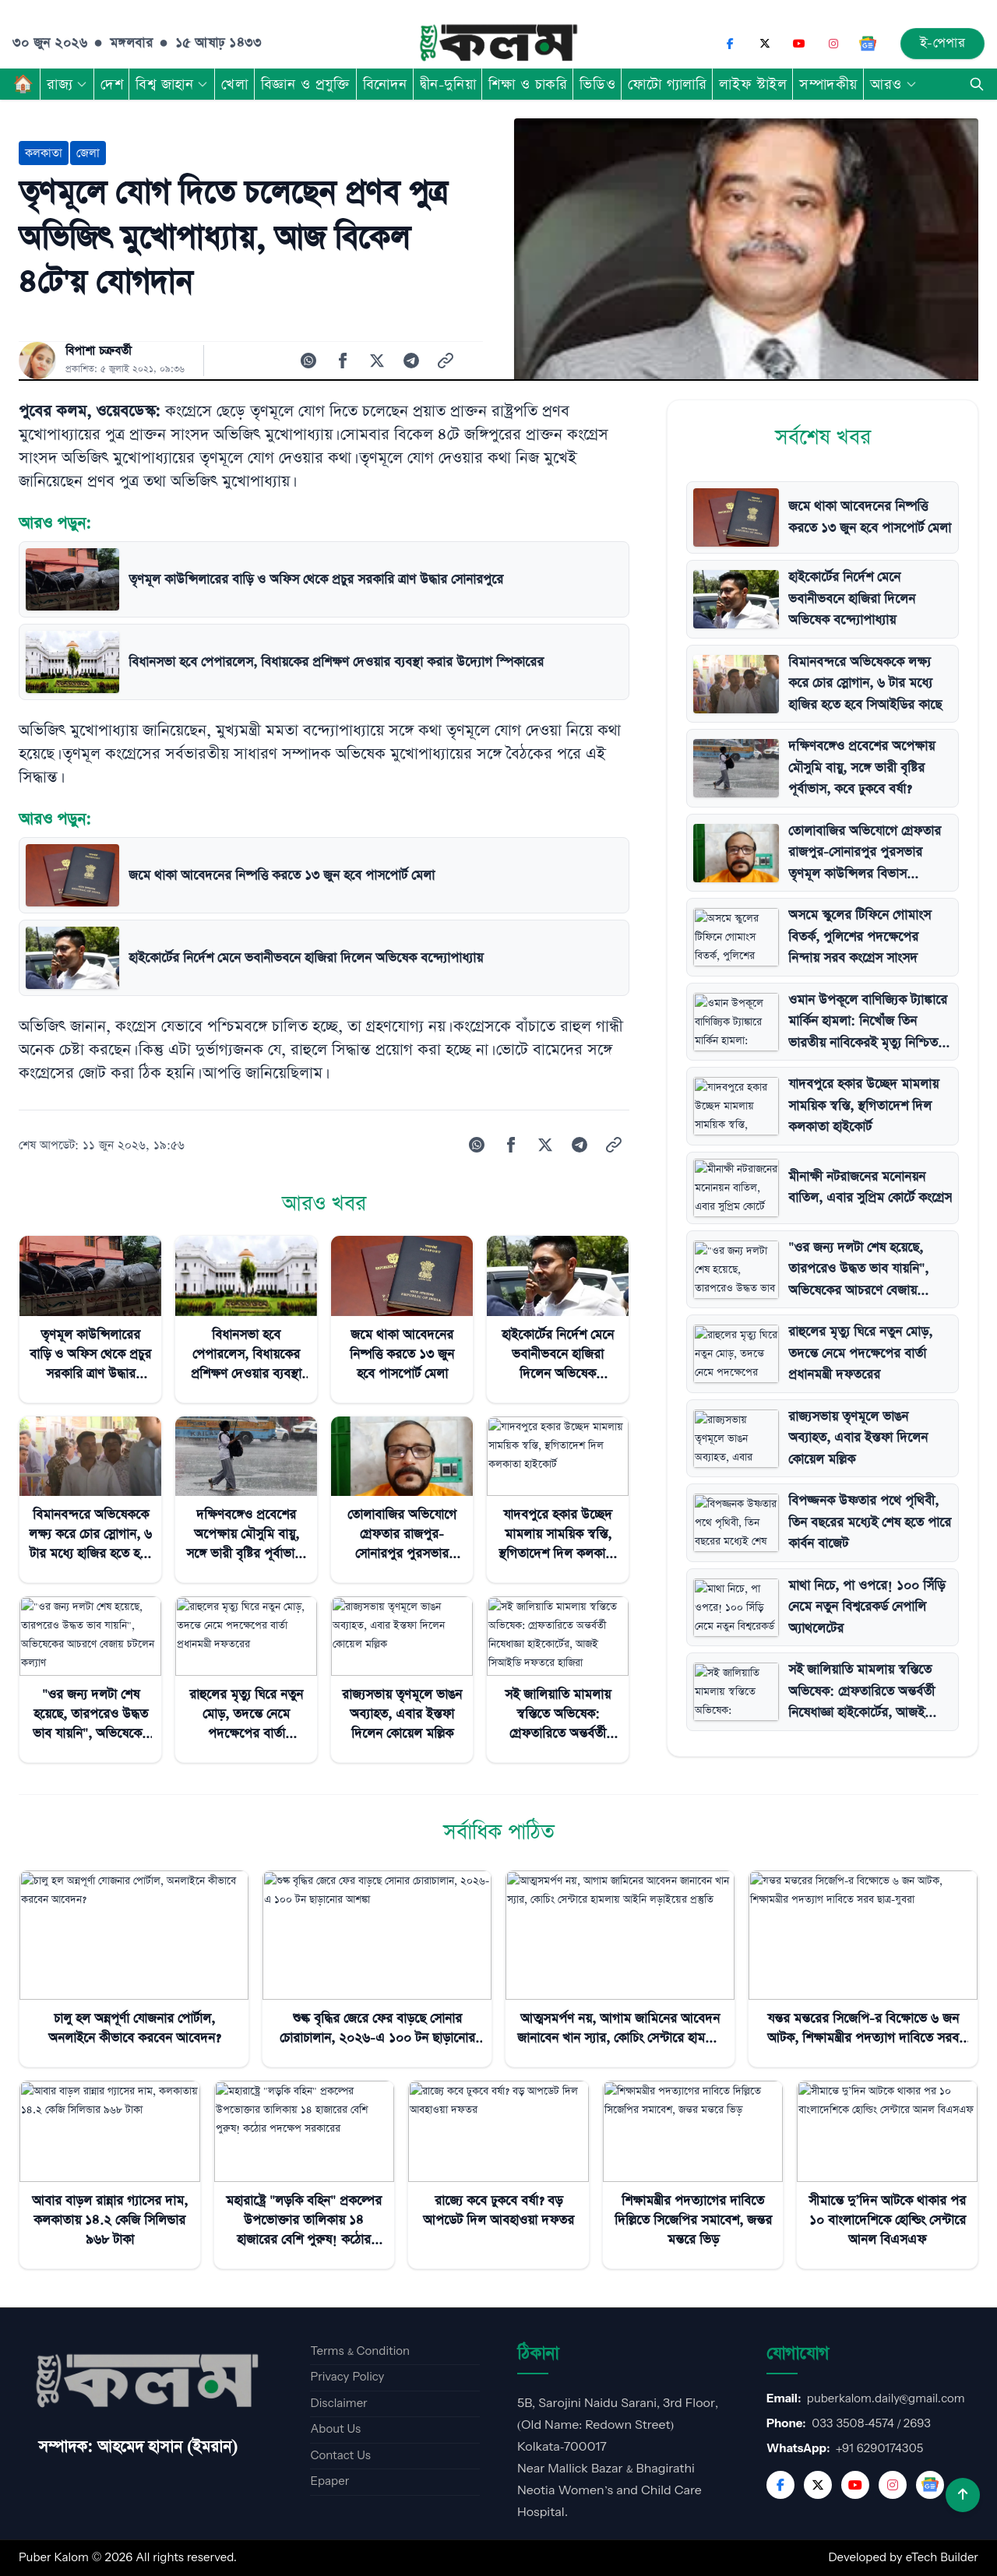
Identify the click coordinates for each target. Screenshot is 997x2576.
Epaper (329, 2481)
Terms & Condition (360, 2351)
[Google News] (868, 44)
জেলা (88, 153)
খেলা (234, 84)
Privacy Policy (347, 2377)
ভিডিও (597, 84)
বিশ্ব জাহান (172, 84)
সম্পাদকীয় (828, 84)
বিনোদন (385, 84)
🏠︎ (23, 84)
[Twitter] (818, 2485)
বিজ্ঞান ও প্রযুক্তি (306, 84)
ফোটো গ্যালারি (667, 84)
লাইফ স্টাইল (753, 84)
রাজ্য (67, 84)
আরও (894, 84)
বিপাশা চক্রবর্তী (98, 351)
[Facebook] (731, 44)
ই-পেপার (943, 43)
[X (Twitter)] (765, 44)
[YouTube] (799, 44)
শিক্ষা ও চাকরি (527, 84)
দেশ (111, 84)
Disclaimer (338, 2403)
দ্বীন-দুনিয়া (448, 84)
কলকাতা (43, 153)
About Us (335, 2429)
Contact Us (340, 2455)
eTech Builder (942, 2557)
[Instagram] (833, 44)
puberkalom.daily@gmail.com (886, 2398)
